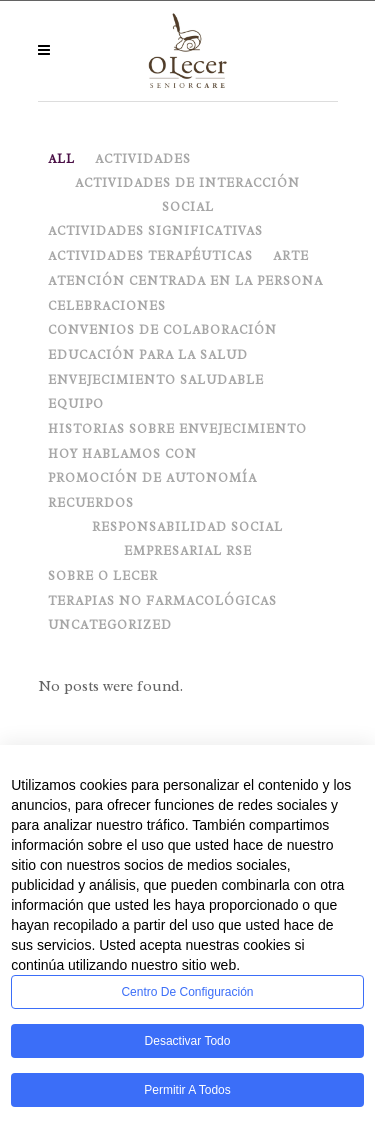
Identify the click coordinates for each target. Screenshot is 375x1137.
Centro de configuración (187, 992)
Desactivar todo (188, 1041)
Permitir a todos (187, 1090)
